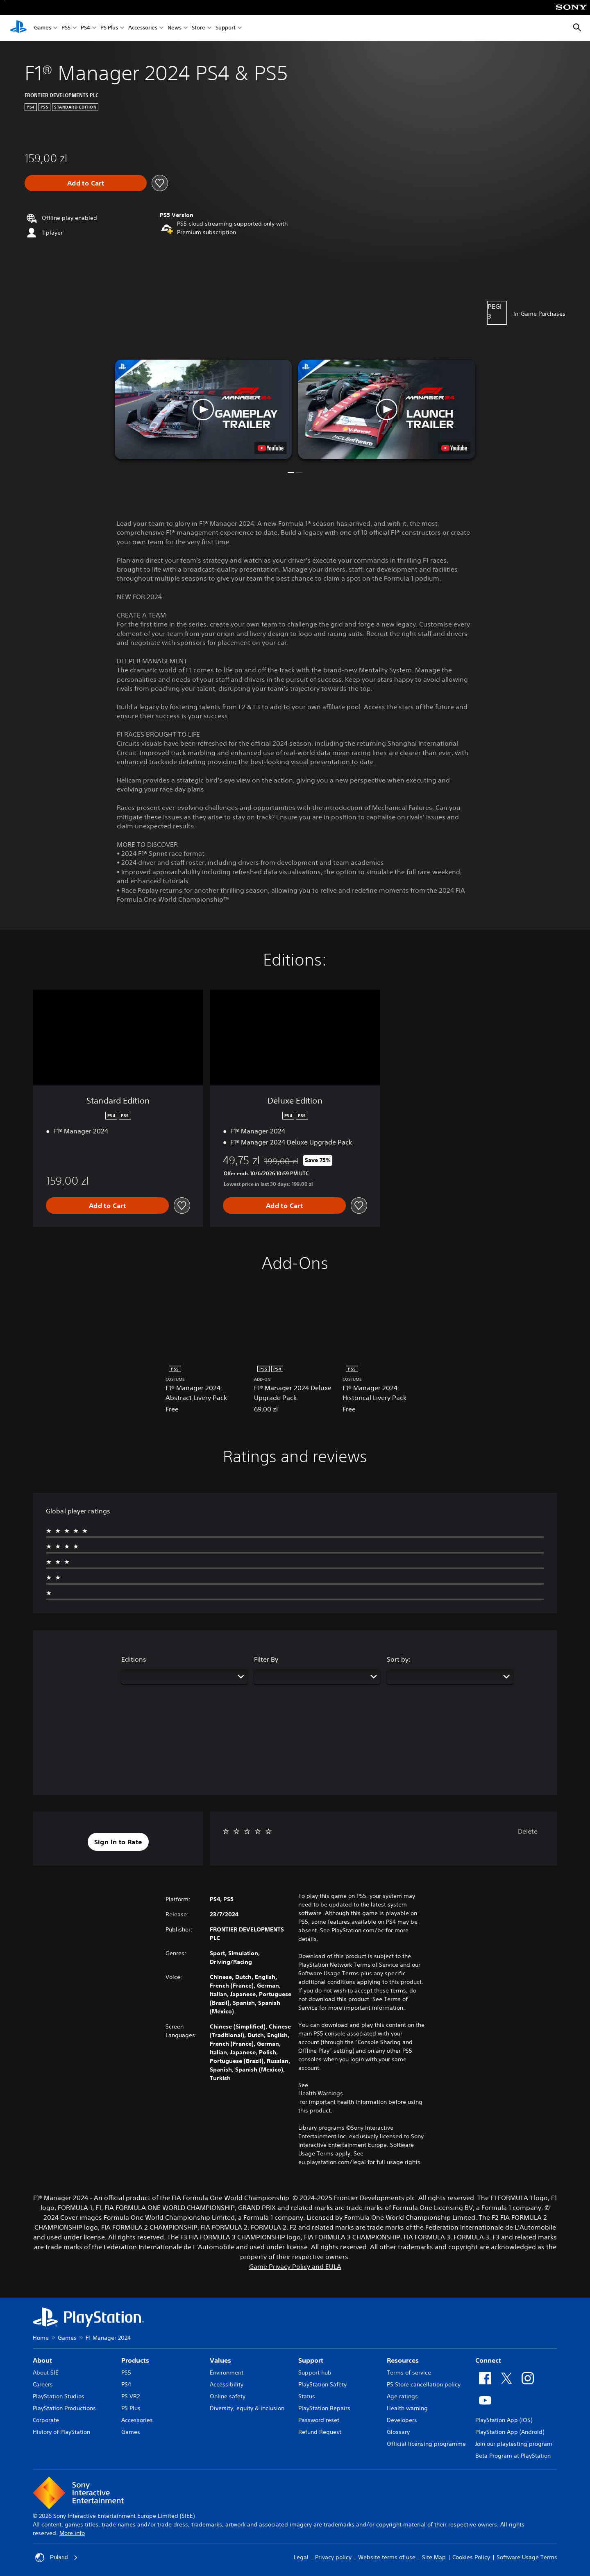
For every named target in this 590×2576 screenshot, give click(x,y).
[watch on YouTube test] (270, 448)
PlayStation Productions (64, 2408)
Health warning (407, 2408)
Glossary (398, 2432)
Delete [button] (528, 1831)
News (175, 28)
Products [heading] (135, 2360)
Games (42, 28)
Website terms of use (386, 2557)
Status (306, 2396)
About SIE (46, 2372)
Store (198, 28)
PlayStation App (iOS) (503, 2420)
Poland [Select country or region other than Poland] (56, 2558)
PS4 (85, 28)
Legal (301, 2557)
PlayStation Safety (322, 2384)
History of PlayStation (61, 2432)
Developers (402, 2420)
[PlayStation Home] (18, 28)
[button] (203, 409)
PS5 (65, 28)
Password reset (318, 2420)
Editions (133, 1659)
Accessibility (226, 2384)
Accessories (142, 28)
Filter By (266, 1659)
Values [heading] (220, 2360)
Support (226, 28)
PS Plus (109, 28)
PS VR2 (130, 2396)
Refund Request (319, 2432)
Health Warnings (320, 2093)
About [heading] (42, 2360)
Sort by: (399, 1659)
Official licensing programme (426, 2443)
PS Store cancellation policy (424, 2384)
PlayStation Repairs (324, 2408)
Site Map (434, 2557)
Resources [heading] (403, 2360)
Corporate (46, 2420)
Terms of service (409, 2372)
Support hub (314, 2372)
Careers (43, 2384)
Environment (226, 2372)
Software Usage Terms (527, 2557)
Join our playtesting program (513, 2443)
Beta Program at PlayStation (513, 2455)
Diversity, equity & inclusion (247, 2408)
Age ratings (402, 2396)
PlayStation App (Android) (509, 2432)
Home (41, 2337)
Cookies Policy (471, 2557)
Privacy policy (333, 2557)
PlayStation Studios (58, 2396)
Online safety (227, 2396)
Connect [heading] (488, 2360)
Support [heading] (310, 2360)
